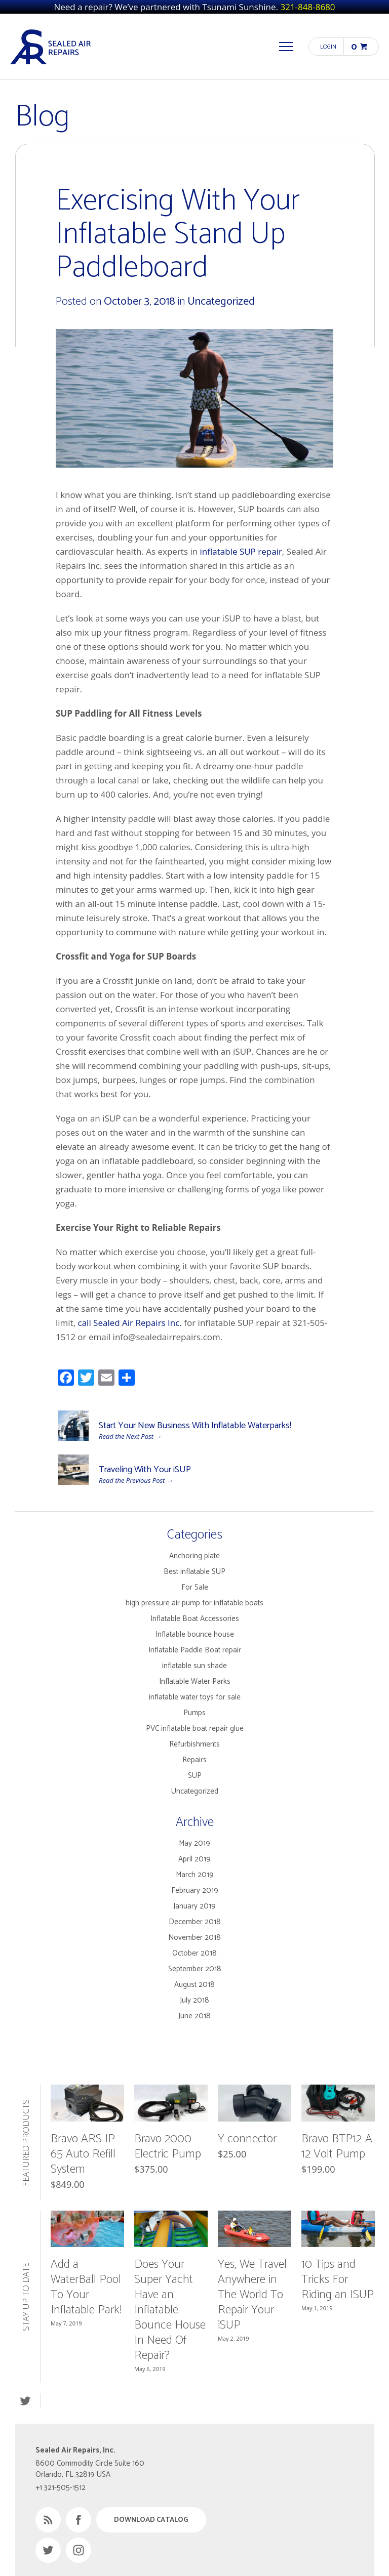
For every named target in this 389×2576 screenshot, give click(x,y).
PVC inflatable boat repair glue (195, 1728)
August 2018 (194, 1984)
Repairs (194, 1760)
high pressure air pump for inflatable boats (194, 1603)
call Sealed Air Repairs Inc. (130, 1322)
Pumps (194, 1713)
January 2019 (194, 1906)
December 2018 (195, 1922)
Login (328, 47)
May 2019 (194, 1843)
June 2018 (194, 2016)
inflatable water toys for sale (195, 1697)
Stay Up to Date (26, 2297)
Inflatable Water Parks (194, 1681)
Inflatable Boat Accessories (194, 1618)
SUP (195, 1775)
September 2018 (194, 1969)
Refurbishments (194, 1744)
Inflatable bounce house (194, 1634)
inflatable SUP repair (241, 551)
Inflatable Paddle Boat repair (194, 1650)
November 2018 (194, 1937)
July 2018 (194, 2000)
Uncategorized (221, 302)
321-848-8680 (307, 7)
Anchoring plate (194, 1556)
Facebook (78, 2519)
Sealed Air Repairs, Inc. (50, 46)
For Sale (194, 1587)
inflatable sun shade (194, 1665)
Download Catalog (151, 2520)
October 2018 (194, 1953)
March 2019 (195, 1874)
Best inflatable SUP (194, 1571)
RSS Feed (48, 2519)
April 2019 (194, 1859)
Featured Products (26, 2142)
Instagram (78, 2550)
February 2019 (194, 1890)
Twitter (25, 2401)
